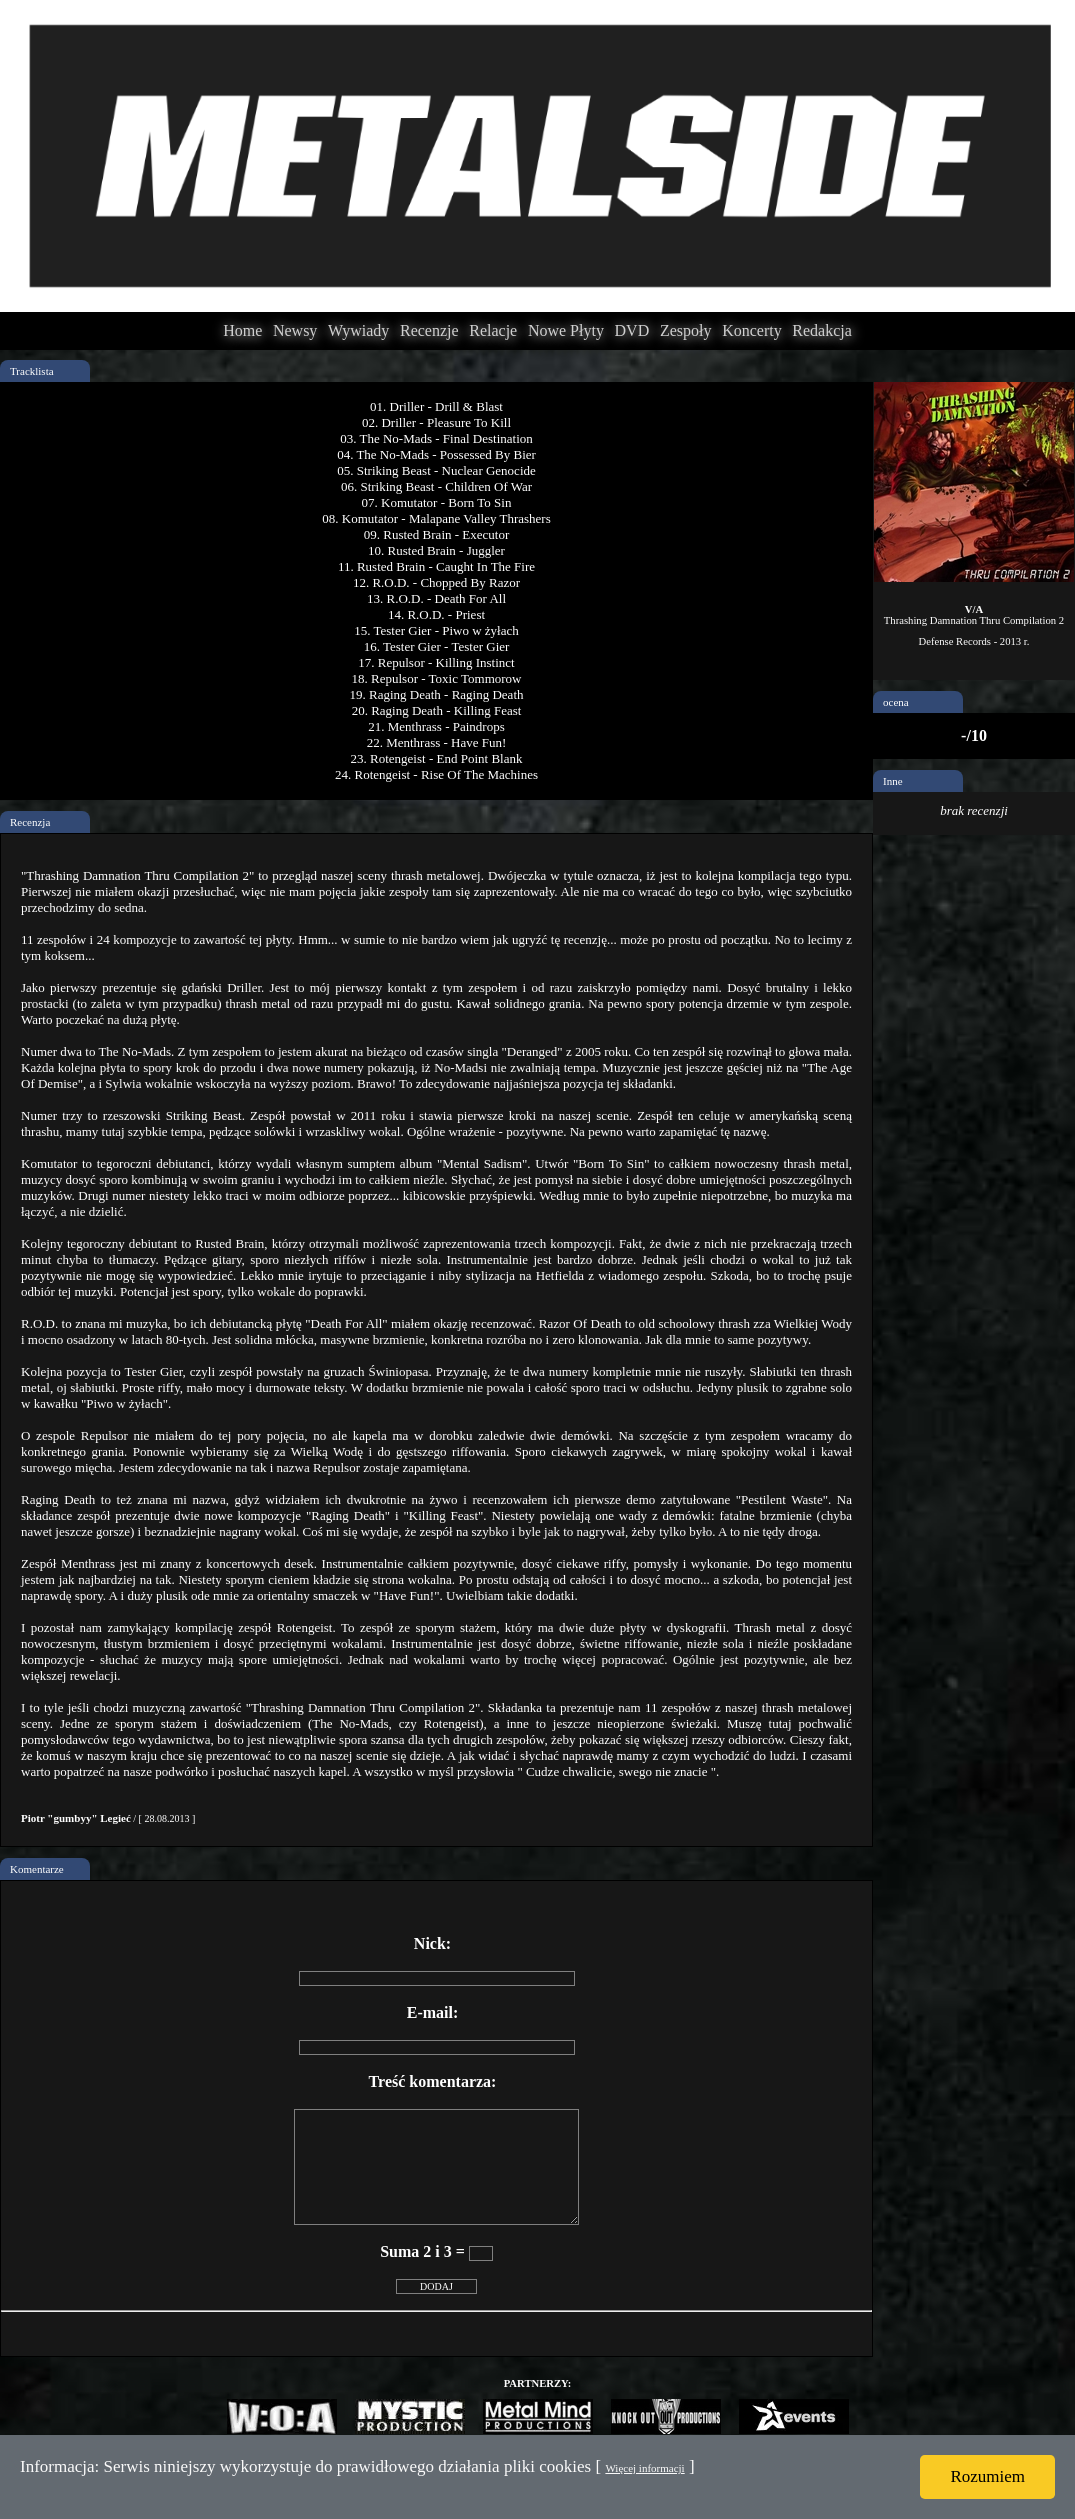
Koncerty (752, 330)
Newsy (295, 330)
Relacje (493, 330)
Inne (893, 781)
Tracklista (32, 371)
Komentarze (37, 1869)
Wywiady (358, 330)
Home (242, 330)
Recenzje (429, 330)
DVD (632, 330)
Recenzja (30, 822)
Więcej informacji (644, 2468)
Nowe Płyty (566, 330)
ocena (896, 702)
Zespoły (686, 330)
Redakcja (822, 330)
